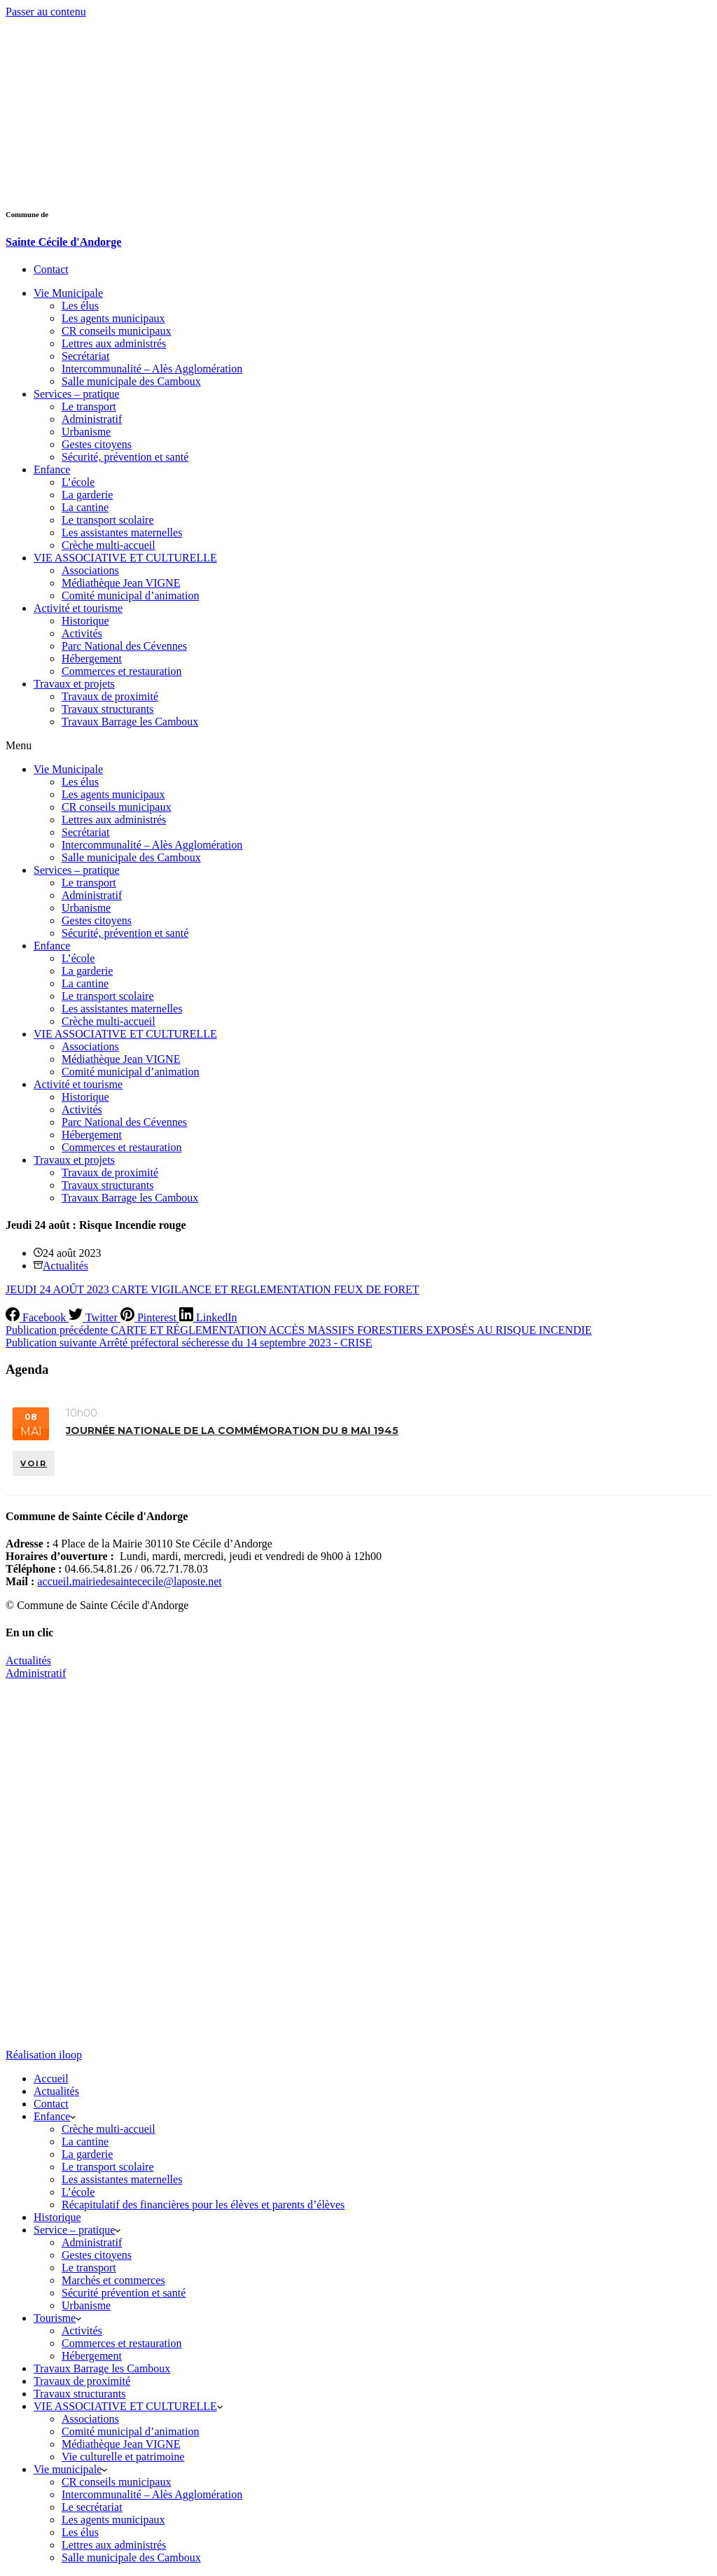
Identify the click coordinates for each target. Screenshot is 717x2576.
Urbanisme (86, 432)
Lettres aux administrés (114, 343)
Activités (82, 633)
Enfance (52, 469)
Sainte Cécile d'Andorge (63, 242)
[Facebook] (37, 1317)
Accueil (51, 2079)
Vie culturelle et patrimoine (123, 2457)
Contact (51, 2104)
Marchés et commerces (113, 2281)
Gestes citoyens (97, 444)
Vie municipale (70, 2470)
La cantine (85, 507)
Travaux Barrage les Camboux (130, 721)
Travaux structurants (107, 709)
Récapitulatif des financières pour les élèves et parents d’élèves (203, 2205)
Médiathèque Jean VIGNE (121, 583)
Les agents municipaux (113, 318)
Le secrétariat (92, 2508)
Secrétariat (85, 356)
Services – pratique (77, 394)
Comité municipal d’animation (130, 595)
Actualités (65, 1266)
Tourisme (57, 2319)
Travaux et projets (74, 684)
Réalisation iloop (44, 2055)
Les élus (80, 306)
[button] (358, 745)
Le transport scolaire (108, 520)
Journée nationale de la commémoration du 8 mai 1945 (232, 1430)
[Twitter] (94, 1317)
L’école (78, 482)
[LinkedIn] (208, 1317)
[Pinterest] (149, 1317)
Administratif (92, 419)
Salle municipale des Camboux (131, 381)
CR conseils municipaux (116, 331)
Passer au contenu (46, 12)
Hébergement (92, 658)
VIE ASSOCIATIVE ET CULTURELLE (125, 558)
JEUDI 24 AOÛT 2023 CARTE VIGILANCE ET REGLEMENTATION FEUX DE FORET (212, 1289)
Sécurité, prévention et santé (125, 457)
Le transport (89, 406)
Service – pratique (77, 2230)
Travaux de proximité (110, 696)
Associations (90, 570)
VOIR (34, 1461)
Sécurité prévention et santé (124, 2293)
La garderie (87, 495)
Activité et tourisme (78, 608)
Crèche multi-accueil (108, 545)
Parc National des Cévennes (124, 646)
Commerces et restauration (122, 671)
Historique (85, 621)
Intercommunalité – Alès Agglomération (152, 369)
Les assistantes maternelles (122, 532)
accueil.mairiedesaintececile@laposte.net (129, 1583)
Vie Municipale (68, 293)
